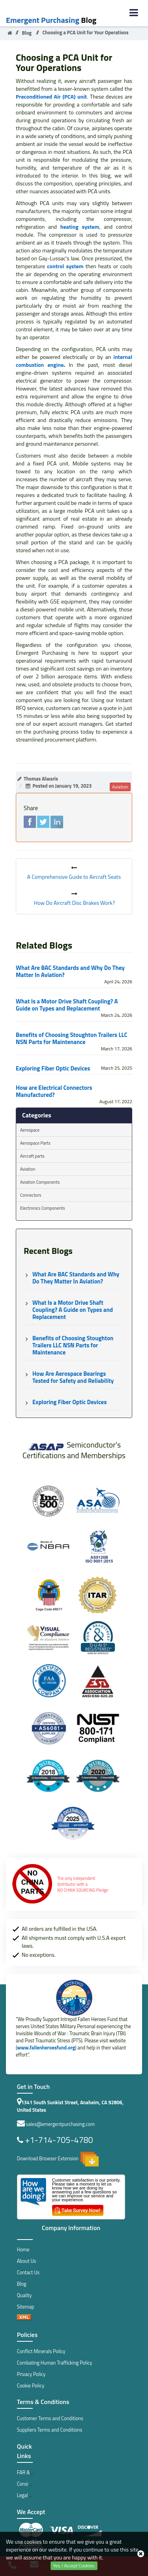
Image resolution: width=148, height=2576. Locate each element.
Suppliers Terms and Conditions (49, 2430)
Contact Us (28, 2272)
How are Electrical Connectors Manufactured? (54, 1091)
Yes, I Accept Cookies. (74, 2565)
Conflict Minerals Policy (41, 2351)
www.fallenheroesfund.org (46, 2047)
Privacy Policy (31, 2374)
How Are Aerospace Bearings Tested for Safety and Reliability (73, 1377)
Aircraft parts (32, 1156)
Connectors (30, 1195)
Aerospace (29, 1129)
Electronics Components (42, 1208)
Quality (24, 2295)
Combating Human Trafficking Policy (54, 2363)
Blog (51, 20)
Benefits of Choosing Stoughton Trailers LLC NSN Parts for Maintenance (71, 1038)
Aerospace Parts (35, 1142)
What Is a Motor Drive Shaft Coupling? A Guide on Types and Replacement (67, 1005)
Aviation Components (40, 1182)
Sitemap (25, 2307)
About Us (26, 2261)
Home (23, 2249)
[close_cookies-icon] (140, 2554)
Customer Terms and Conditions (50, 2418)
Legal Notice (30, 2495)
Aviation (27, 1169)
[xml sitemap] (24, 2318)
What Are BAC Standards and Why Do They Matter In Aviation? (70, 971)
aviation (120, 786)
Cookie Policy (30, 2385)
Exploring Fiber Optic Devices (53, 1068)
